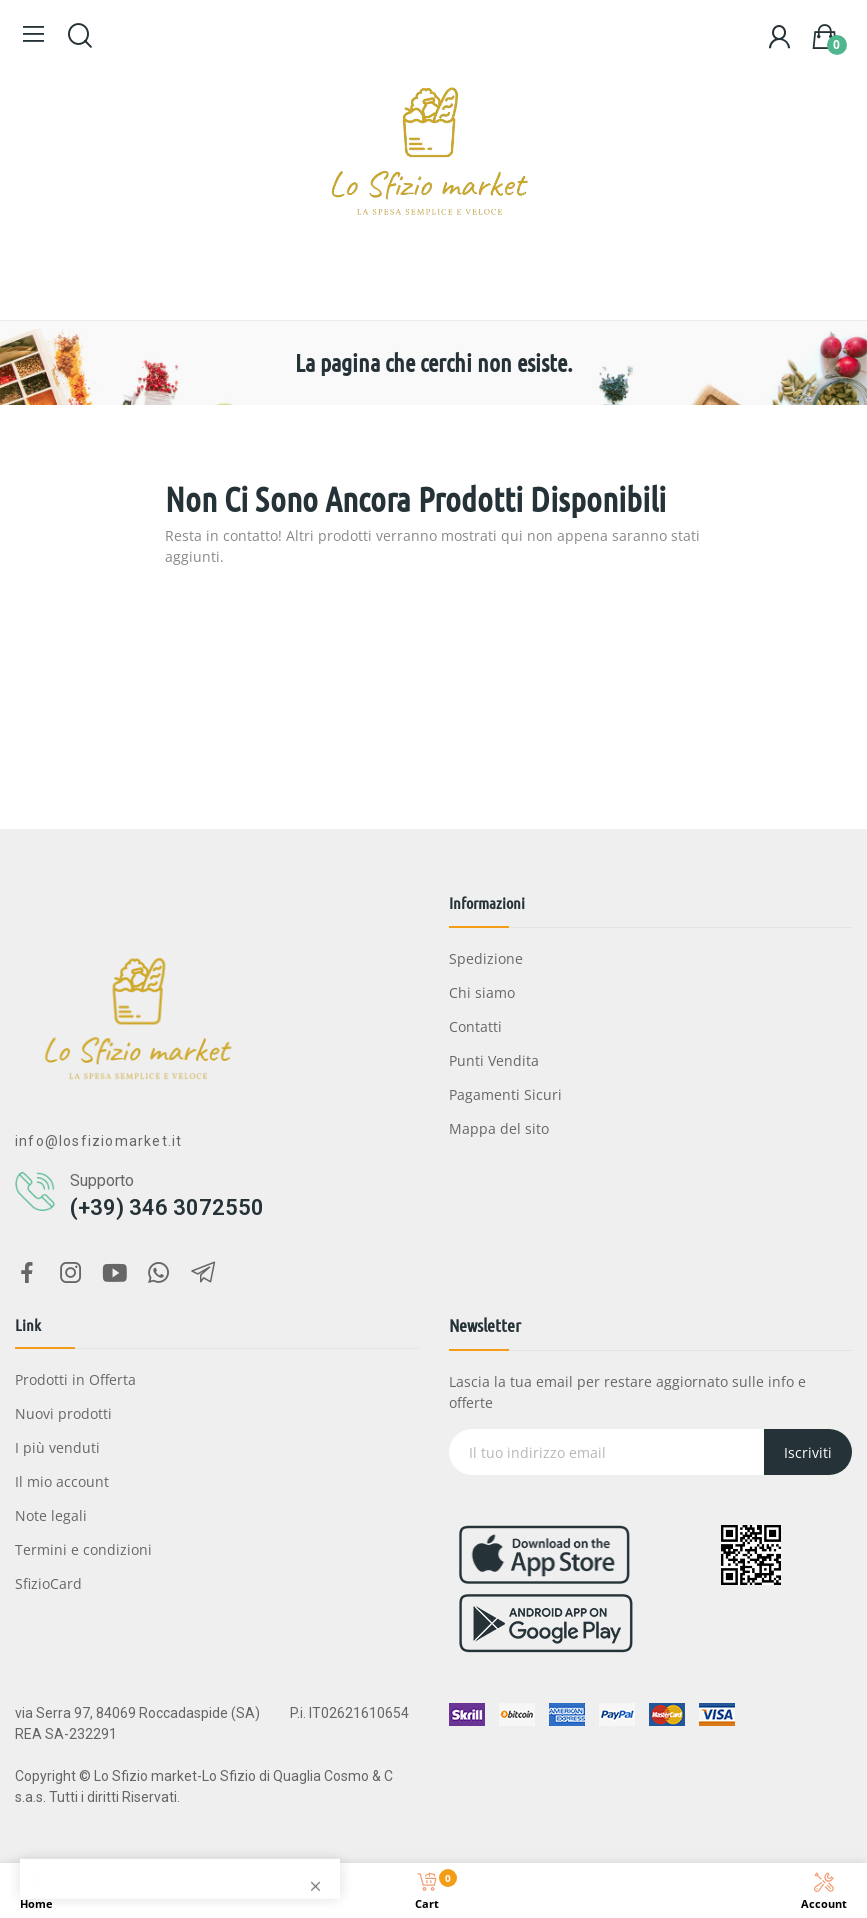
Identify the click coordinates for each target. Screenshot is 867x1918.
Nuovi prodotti (63, 1413)
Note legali (51, 1515)
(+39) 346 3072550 (167, 1207)
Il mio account (62, 1481)
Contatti (475, 1026)
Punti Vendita (494, 1060)
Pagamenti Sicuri (505, 1094)
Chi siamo (482, 992)
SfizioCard (48, 1583)
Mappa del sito (499, 1128)
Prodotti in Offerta (75, 1379)
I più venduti (57, 1447)
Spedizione (486, 958)
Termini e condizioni (83, 1549)
